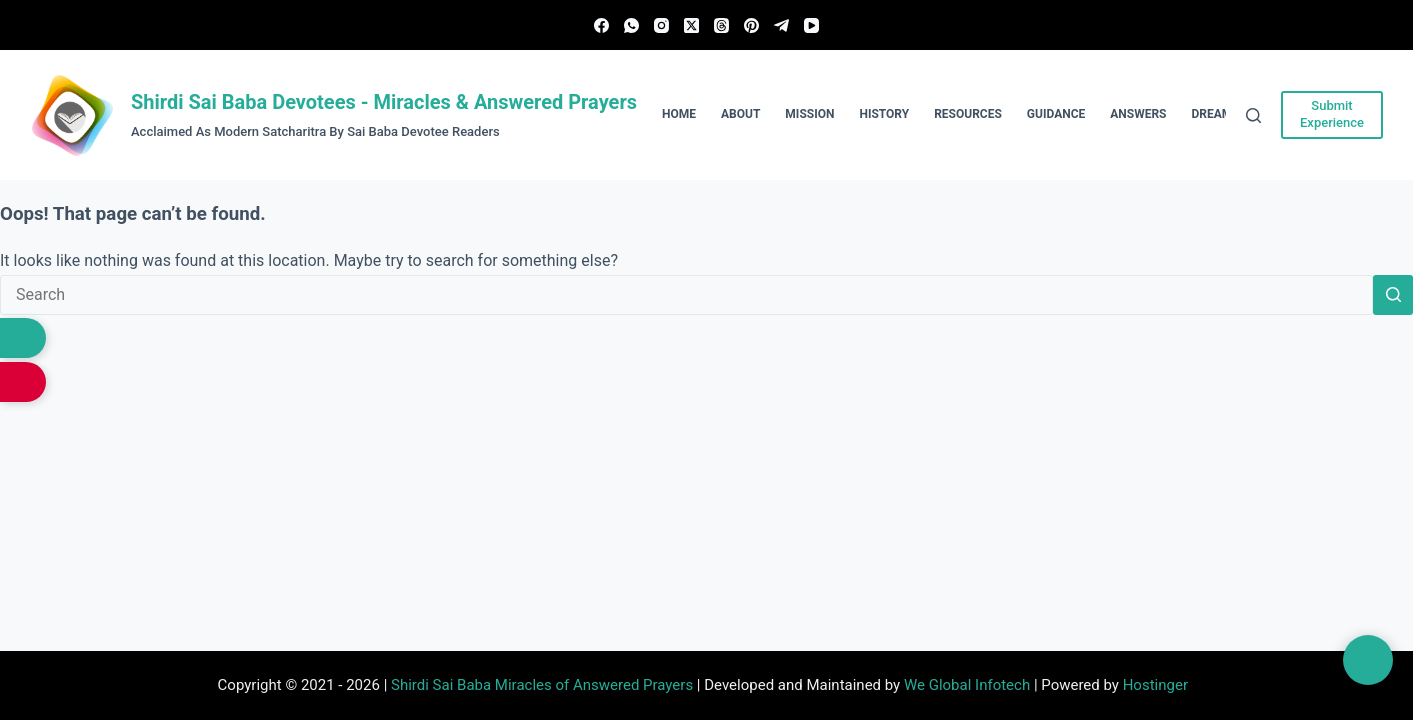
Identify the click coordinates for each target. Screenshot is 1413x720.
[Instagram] (661, 25)
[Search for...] (686, 295)
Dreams (1216, 114)
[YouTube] (811, 25)
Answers (1138, 114)
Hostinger (1155, 685)
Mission (809, 114)
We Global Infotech (967, 685)
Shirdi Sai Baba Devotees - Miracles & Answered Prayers (384, 102)
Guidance (1056, 114)
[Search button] (1393, 295)
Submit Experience (1332, 114)
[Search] (1253, 115)
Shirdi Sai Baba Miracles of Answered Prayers (542, 685)
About (740, 114)
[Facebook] (601, 25)
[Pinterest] (751, 25)
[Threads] (721, 25)
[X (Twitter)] (691, 25)
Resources (968, 114)
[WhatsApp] (631, 25)
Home (679, 114)
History (884, 114)
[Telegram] (781, 25)
